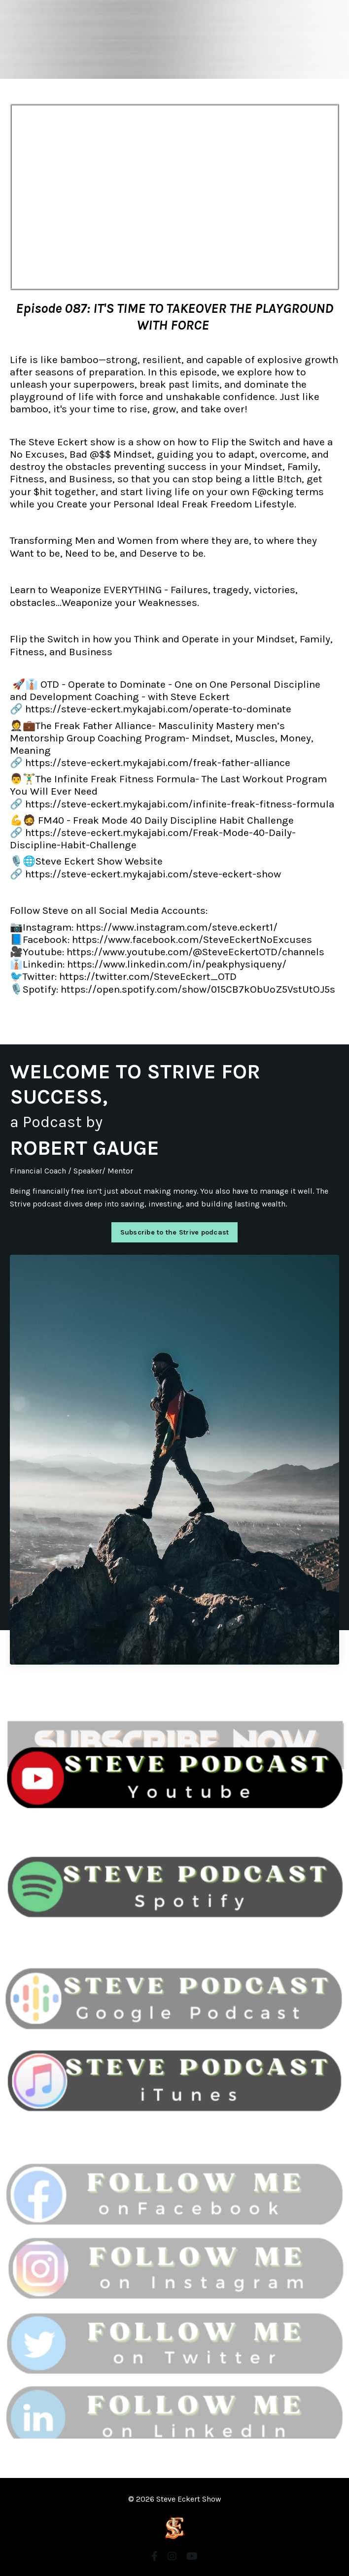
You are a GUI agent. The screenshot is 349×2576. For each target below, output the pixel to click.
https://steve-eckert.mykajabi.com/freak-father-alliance (157, 763)
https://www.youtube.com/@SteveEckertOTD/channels (195, 952)
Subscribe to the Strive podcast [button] (174, 1232)
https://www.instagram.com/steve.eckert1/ (177, 927)
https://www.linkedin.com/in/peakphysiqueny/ (176, 964)
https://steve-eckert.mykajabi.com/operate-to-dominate (157, 709)
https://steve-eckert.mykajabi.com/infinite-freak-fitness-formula (179, 804)
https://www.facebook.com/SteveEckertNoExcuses (192, 939)
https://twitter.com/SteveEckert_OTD (148, 976)
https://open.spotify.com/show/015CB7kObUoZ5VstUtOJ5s (198, 989)
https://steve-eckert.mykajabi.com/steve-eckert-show (153, 874)
